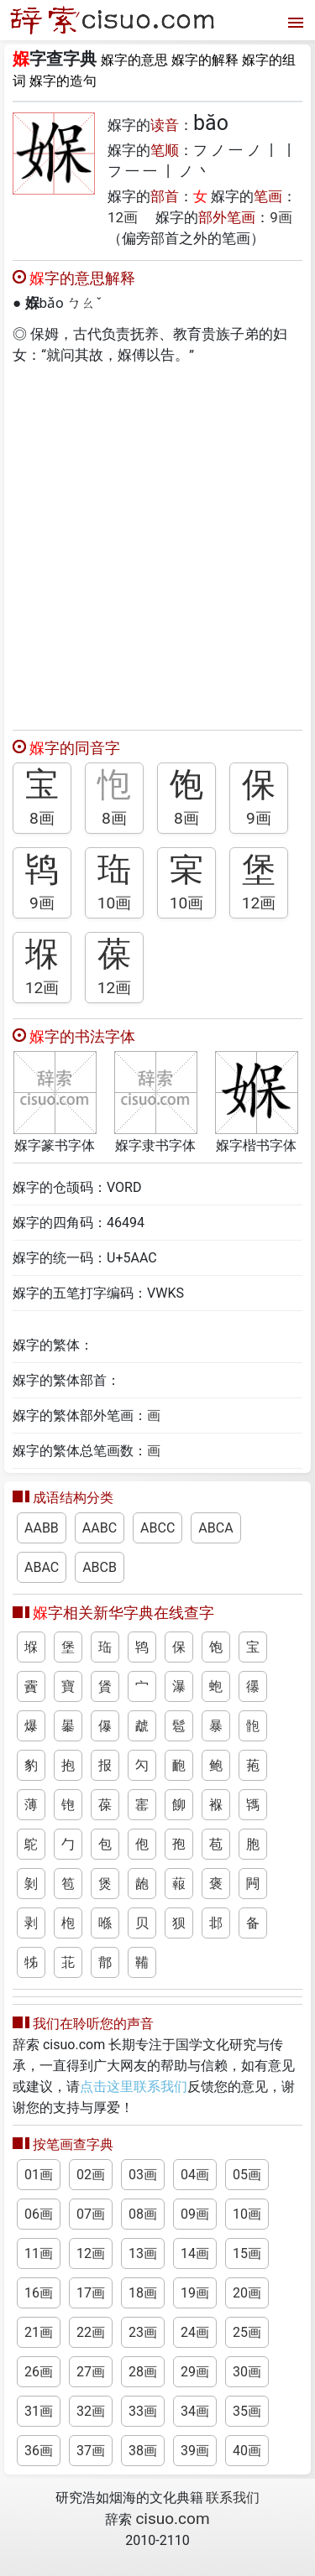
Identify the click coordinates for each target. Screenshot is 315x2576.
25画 (247, 2332)
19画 (195, 2293)
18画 (143, 2293)
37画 (90, 2451)
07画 (90, 2214)
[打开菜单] (293, 20)
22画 (90, 2332)
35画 (247, 2411)
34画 (195, 2411)
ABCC (157, 1528)
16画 (38, 2293)
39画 (195, 2451)
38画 (143, 2451)
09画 (195, 2214)
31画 (38, 2411)
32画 (90, 2411)
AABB (41, 1528)
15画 (247, 2253)
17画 (90, 2293)
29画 (195, 2372)
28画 (143, 2372)
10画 (114, 903)
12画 (123, 217)
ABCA (215, 1528)
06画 (38, 2214)
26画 (38, 2372)
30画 (247, 2372)
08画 (143, 2214)
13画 (143, 2253)
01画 (38, 2175)
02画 (90, 2175)
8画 (42, 818)
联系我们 (233, 2498)
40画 (247, 2451)
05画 (247, 2175)
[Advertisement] (157, 543)
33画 (143, 2411)
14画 (195, 2253)
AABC (99, 1528)
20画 (247, 2293)
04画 (195, 2175)
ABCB (99, 1567)
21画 (38, 2332)
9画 (281, 217)
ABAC (41, 1567)
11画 (38, 2253)
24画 (195, 2332)
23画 (143, 2332)
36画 (38, 2451)
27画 (90, 2372)
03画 (143, 2175)
